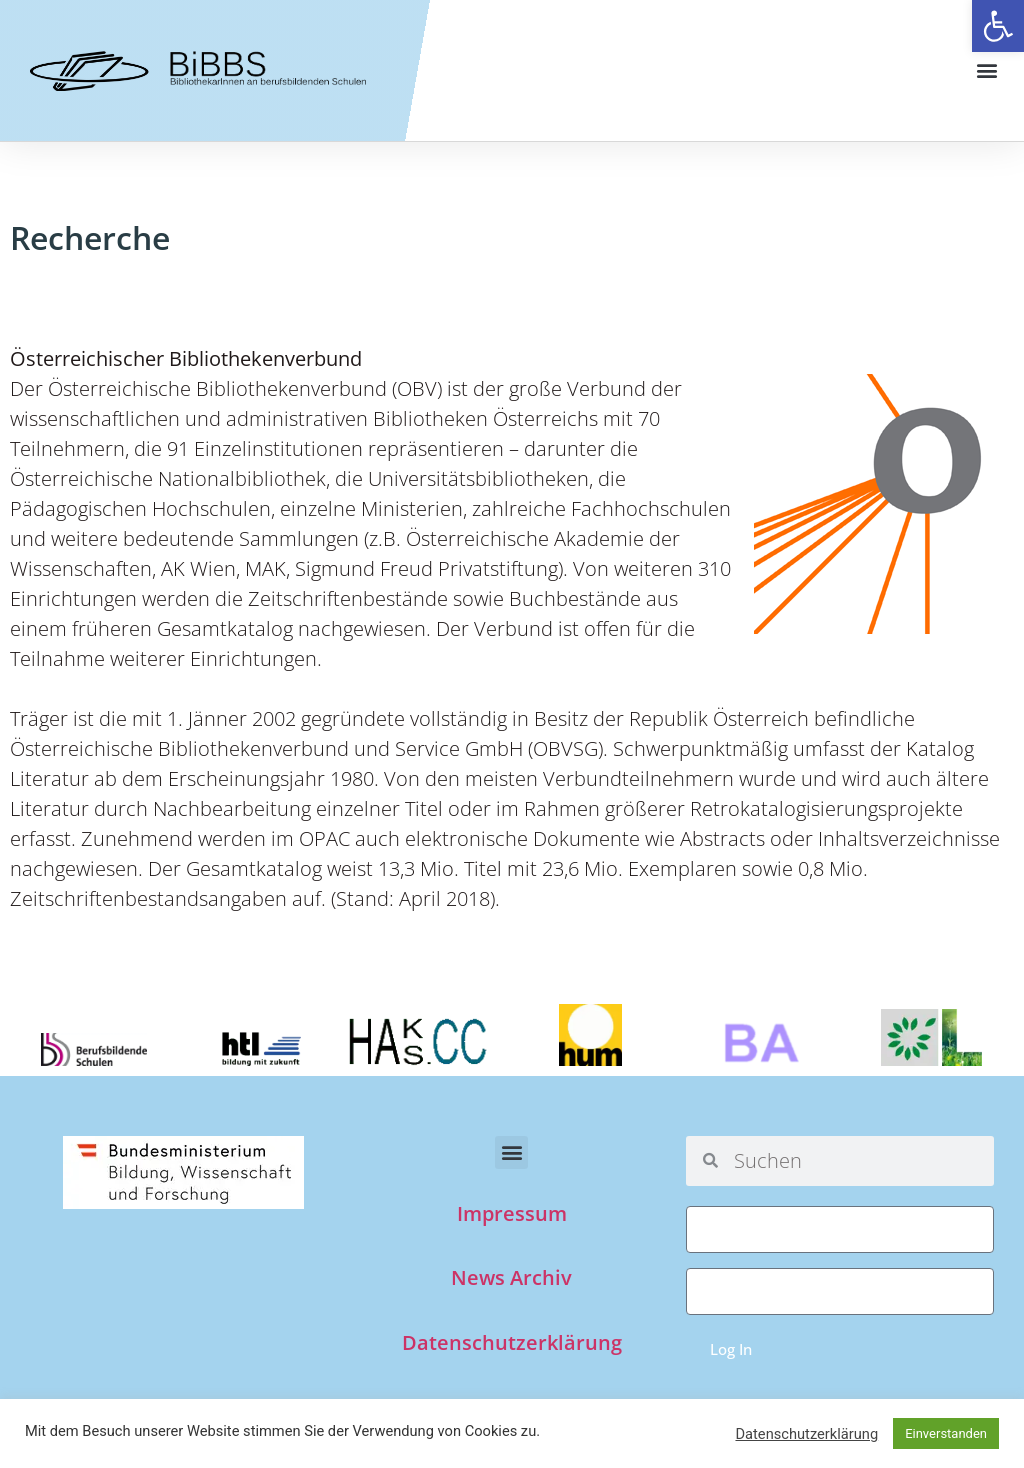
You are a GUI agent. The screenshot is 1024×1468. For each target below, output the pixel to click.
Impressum (512, 1213)
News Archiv (511, 1277)
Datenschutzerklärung (512, 1342)
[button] (998, 26)
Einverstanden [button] (946, 1433)
